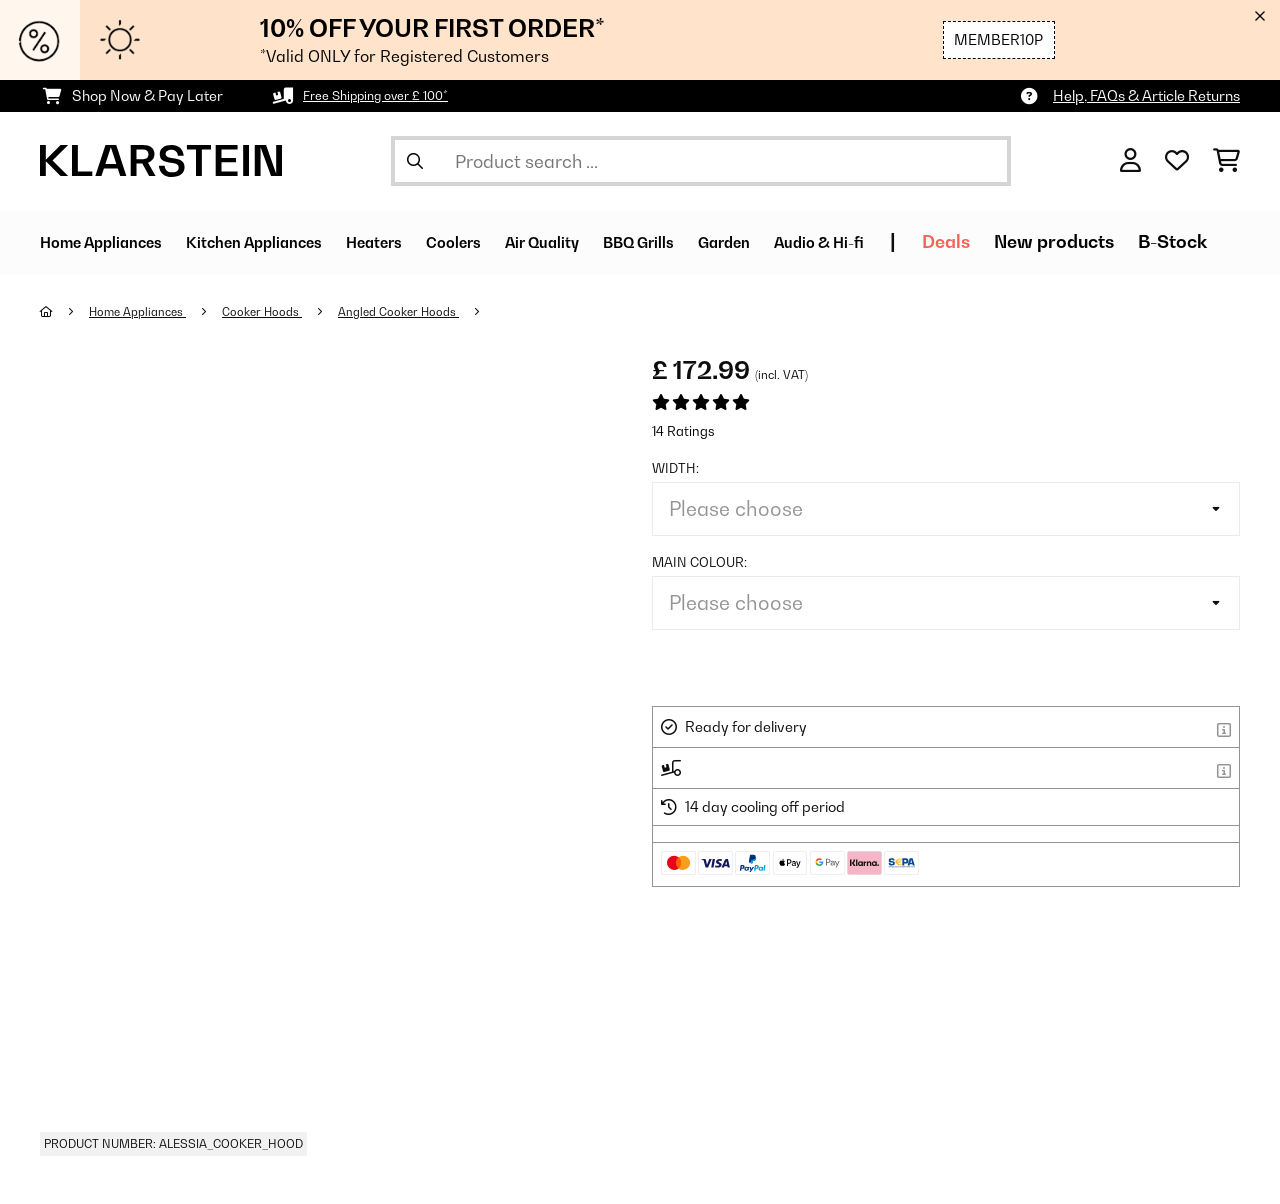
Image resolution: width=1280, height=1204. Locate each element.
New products (1204, 241)
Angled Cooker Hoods (433, 311)
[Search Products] (701, 161)
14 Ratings (683, 431)
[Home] (65, 311)
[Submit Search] (415, 161)
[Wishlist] (1177, 161)
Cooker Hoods (283, 311)
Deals (1096, 241)
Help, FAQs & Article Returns (1146, 95)
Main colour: (699, 562)
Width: (675, 468)
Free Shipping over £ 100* (387, 95)
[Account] (1130, 161)
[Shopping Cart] (1226, 161)
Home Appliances (146, 311)
